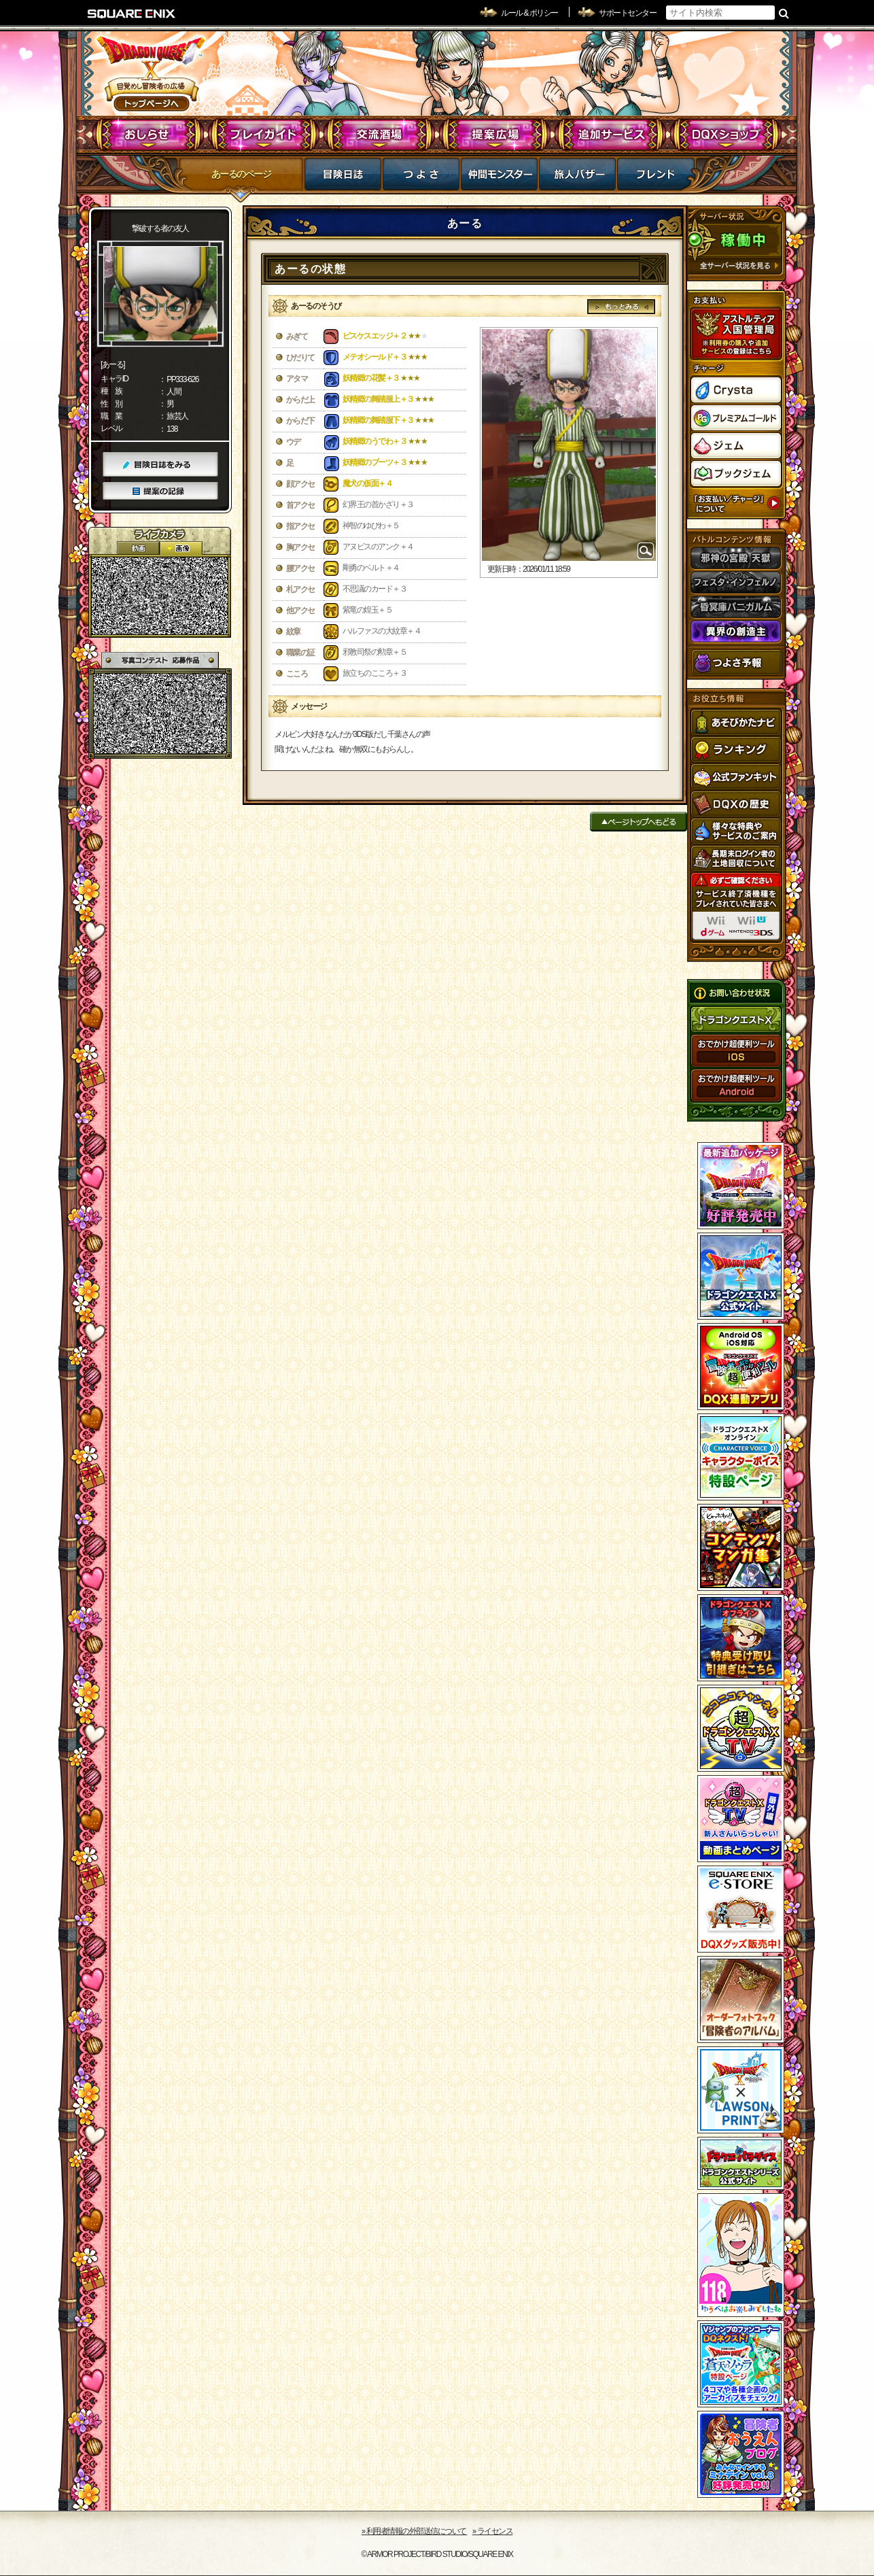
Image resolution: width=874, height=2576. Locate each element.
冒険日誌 (343, 178)
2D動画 (138, 548)
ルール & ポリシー (529, 13)
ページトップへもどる (638, 821)
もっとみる (621, 306)
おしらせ (148, 135)
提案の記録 (160, 491)
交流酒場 (379, 135)
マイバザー (577, 178)
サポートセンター (627, 13)
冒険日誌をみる (160, 464)
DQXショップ (726, 135)
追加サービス (610, 135)
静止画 (181, 548)
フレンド (655, 178)
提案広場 (495, 135)
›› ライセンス (492, 2531)
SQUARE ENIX (132, 13)
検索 (784, 13)
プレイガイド (264, 135)
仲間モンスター (499, 178)
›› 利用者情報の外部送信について (415, 2531)
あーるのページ (241, 174)
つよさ (421, 178)
